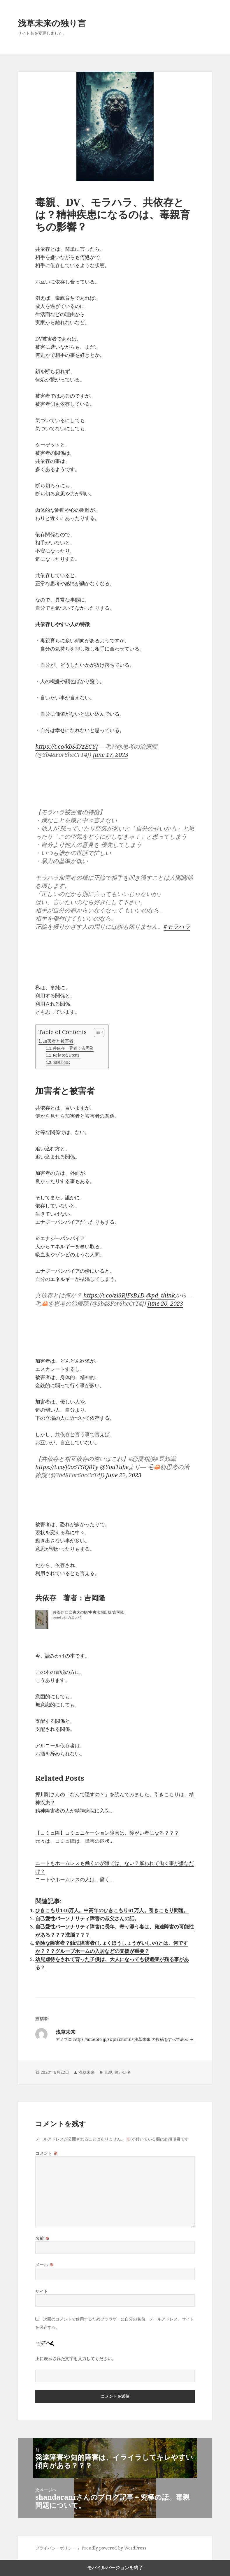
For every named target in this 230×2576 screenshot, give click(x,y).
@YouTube (114, 1467)
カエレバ (74, 1617)
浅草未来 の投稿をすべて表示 (161, 2039)
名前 (42, 2238)
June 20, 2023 (165, 1303)
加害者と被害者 (58, 1041)
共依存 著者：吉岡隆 (73, 1048)
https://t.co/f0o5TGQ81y (67, 1467)
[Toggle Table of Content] (96, 1032)
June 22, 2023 (123, 1475)
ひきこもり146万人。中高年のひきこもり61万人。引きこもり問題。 (112, 1910)
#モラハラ (177, 926)
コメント (46, 2153)
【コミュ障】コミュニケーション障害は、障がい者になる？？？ (107, 1832)
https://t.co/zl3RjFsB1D (114, 1295)
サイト (41, 2291)
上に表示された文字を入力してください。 (75, 2358)
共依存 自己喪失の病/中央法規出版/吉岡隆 (88, 1612)
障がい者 (123, 2072)
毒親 (108, 2072)
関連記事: (61, 1062)
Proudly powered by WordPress (114, 2548)
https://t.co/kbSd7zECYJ (66, 746)
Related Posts (66, 1055)
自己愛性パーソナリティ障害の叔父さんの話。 (87, 1918)
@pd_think (160, 1295)
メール (44, 2265)
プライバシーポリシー (55, 2548)
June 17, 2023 (110, 755)
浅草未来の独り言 (52, 23)
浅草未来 (86, 2072)
